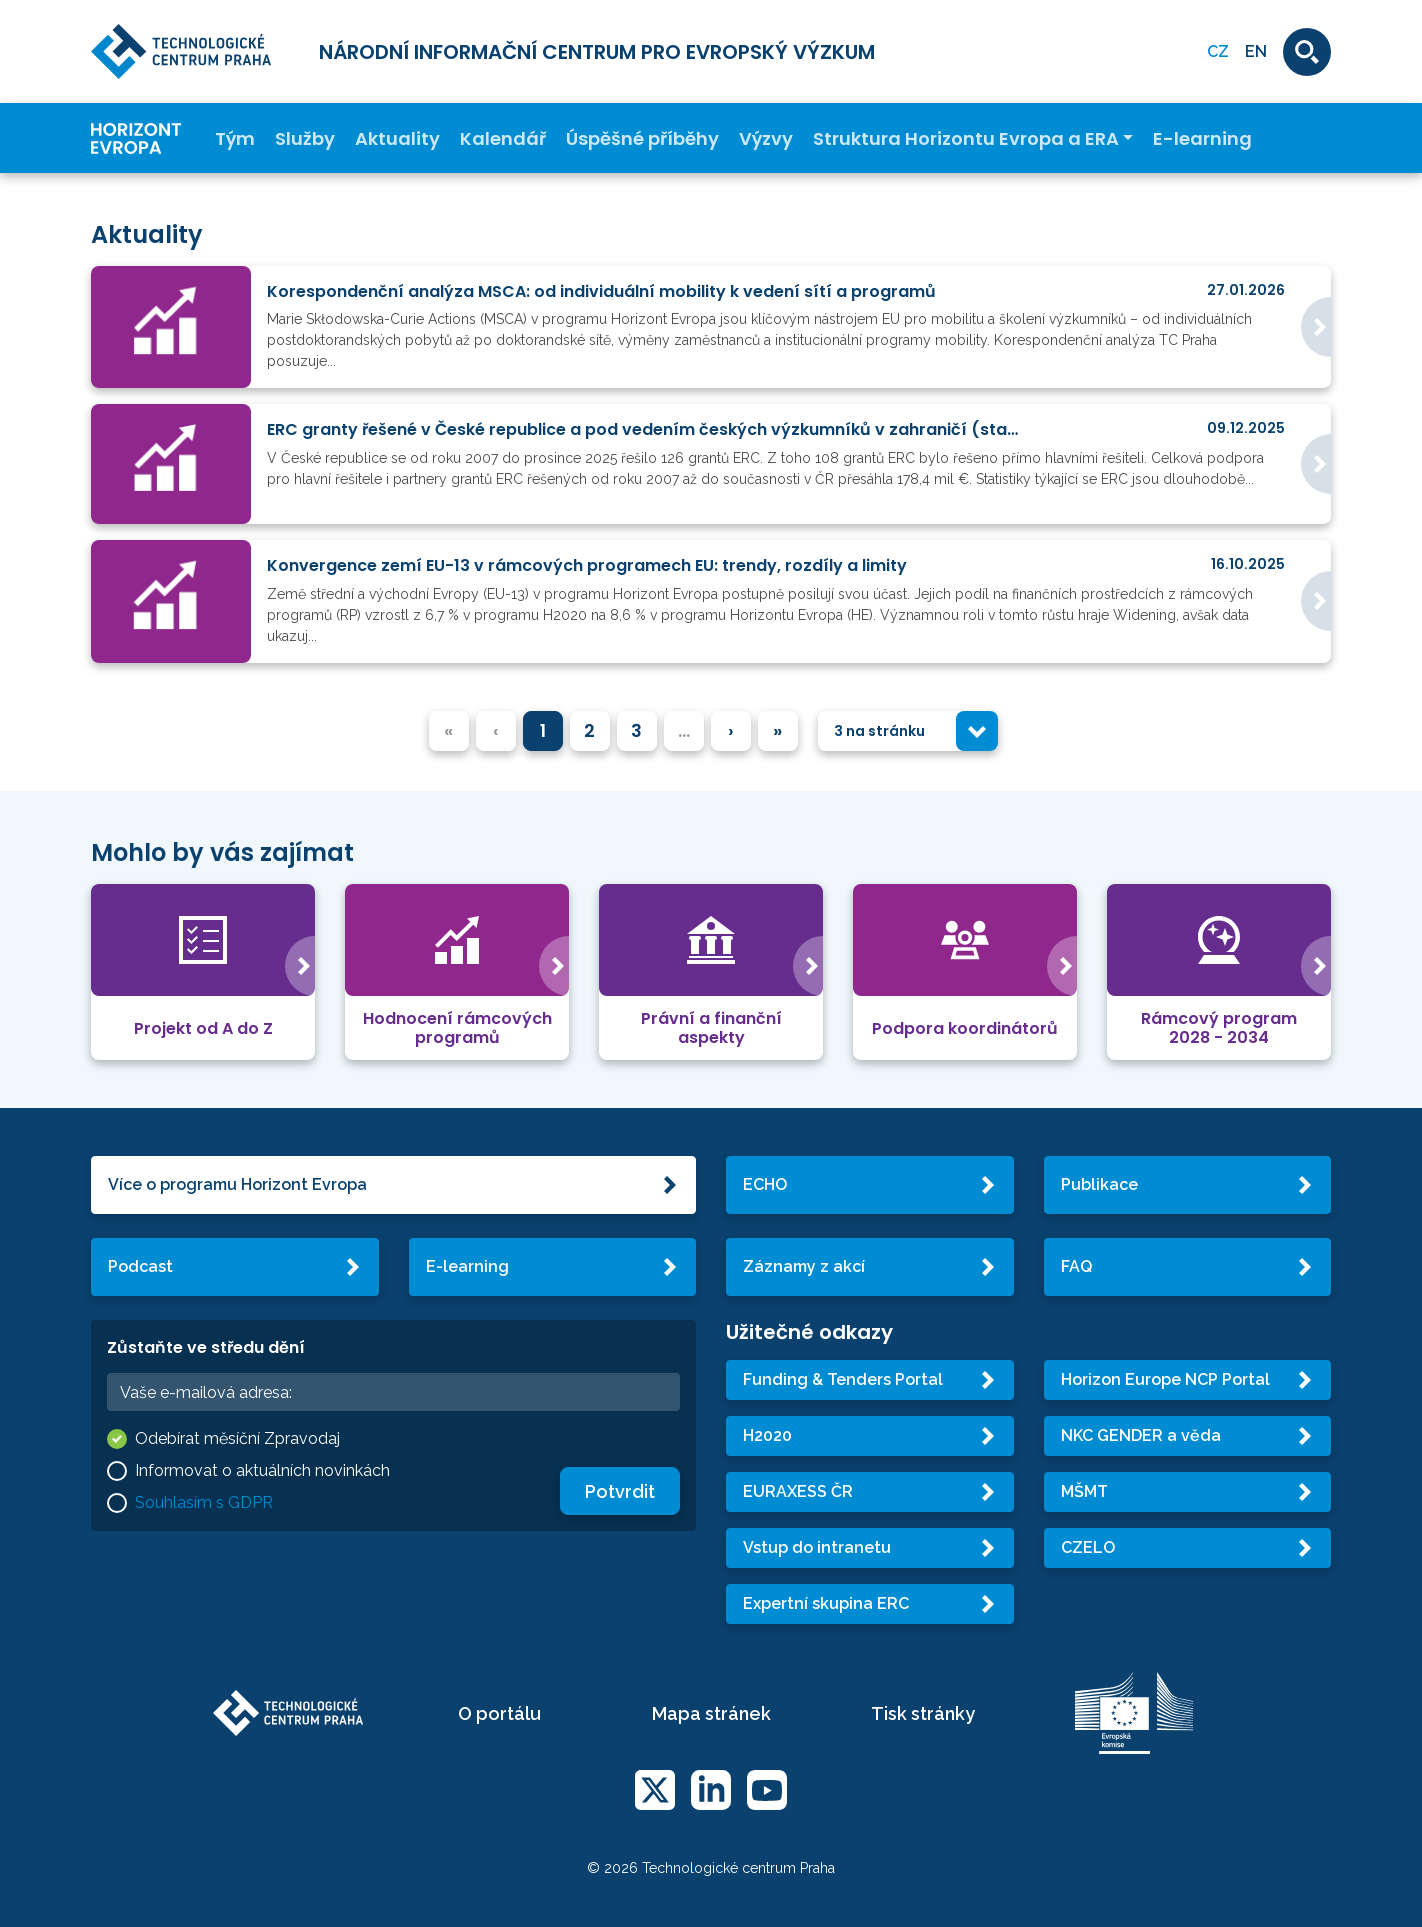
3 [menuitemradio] (636, 730)
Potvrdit (620, 1491)
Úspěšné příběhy (642, 138)
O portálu (499, 1713)
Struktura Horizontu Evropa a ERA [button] (966, 138)
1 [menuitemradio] (543, 730)
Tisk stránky (923, 1713)
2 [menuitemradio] (589, 730)
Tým (235, 138)
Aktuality (397, 138)
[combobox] (908, 731)
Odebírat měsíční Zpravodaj (237, 1438)
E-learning (1202, 138)
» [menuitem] (777, 730)
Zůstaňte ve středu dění (206, 1347)
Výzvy (766, 138)
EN (1256, 51)
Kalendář (503, 138)
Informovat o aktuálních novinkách (262, 1470)
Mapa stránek (711, 1713)
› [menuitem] (731, 730)
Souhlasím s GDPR (204, 1502)
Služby (305, 138)
